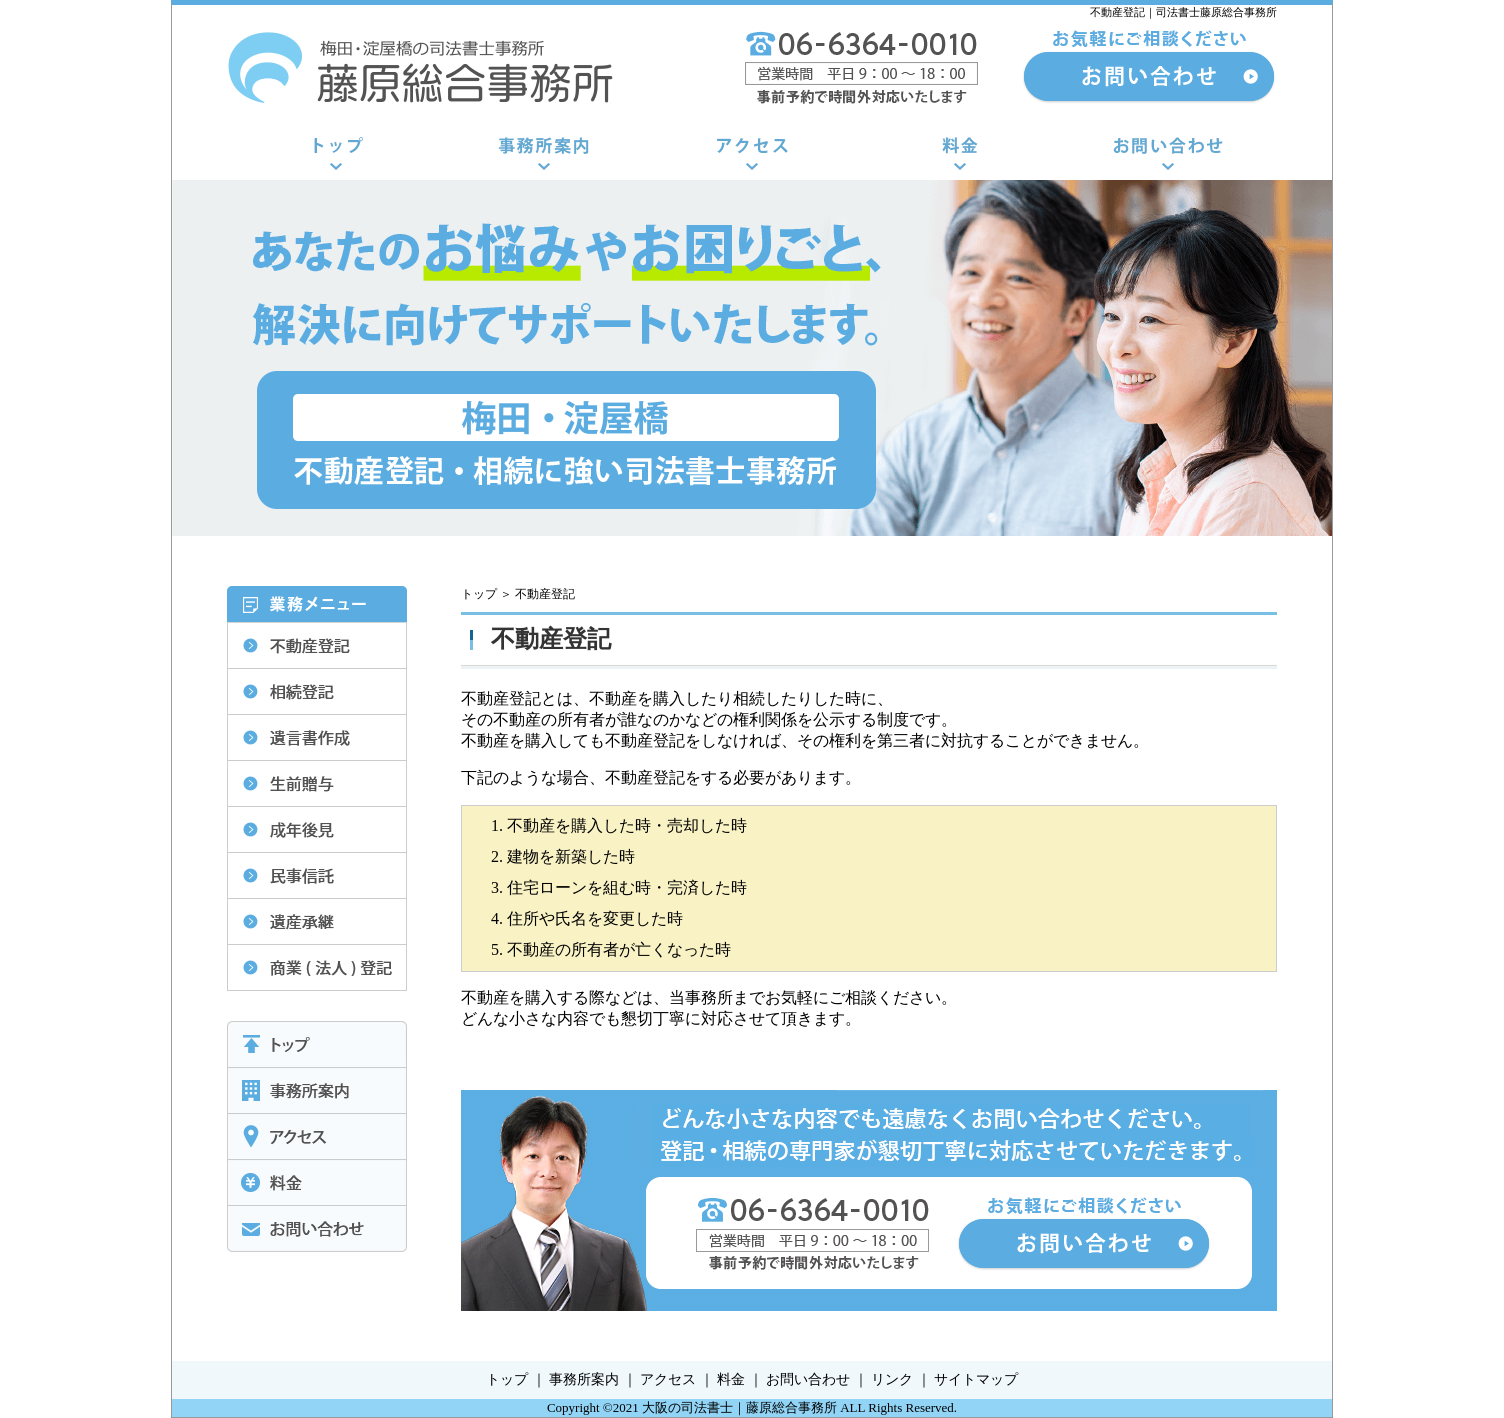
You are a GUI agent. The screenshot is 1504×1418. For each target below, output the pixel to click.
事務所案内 (584, 1379)
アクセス (668, 1379)
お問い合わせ (808, 1379)
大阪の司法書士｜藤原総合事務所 (739, 1407)
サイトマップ (976, 1379)
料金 (731, 1379)
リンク (892, 1379)
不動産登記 (545, 594)
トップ (479, 594)
